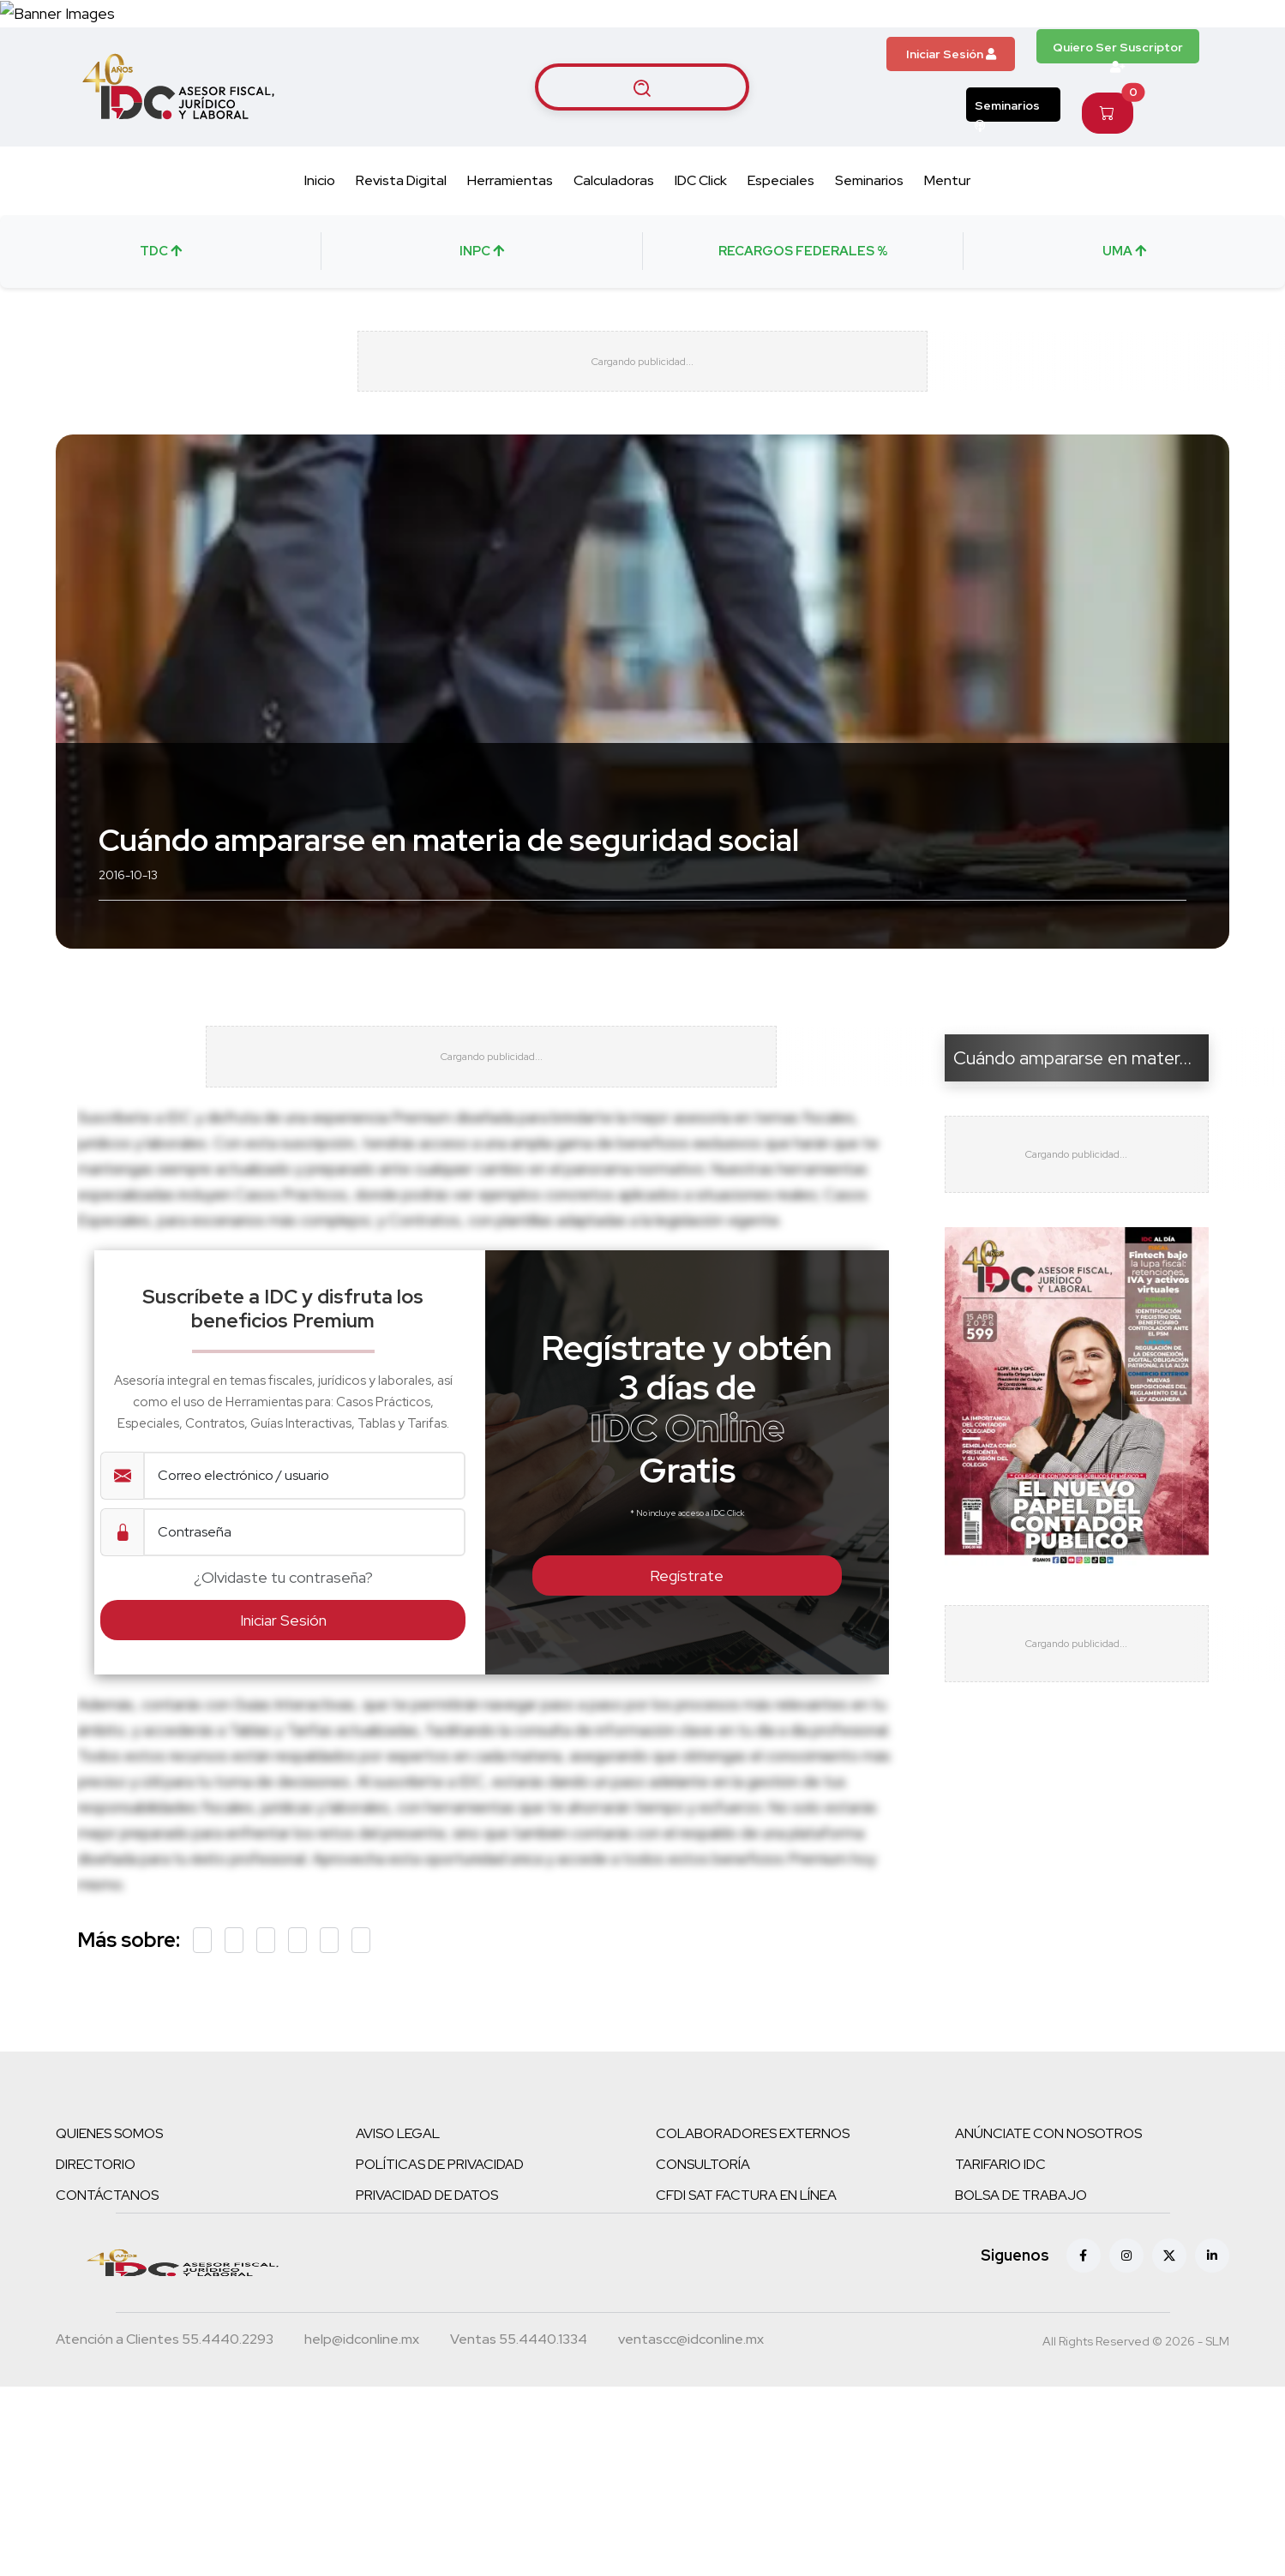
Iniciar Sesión (951, 118)
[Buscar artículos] (642, 151)
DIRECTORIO (95, 2260)
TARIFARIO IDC (1000, 2260)
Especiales (781, 244)
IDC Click (701, 244)
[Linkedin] (1212, 2351)
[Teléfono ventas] (518, 2437)
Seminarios (1007, 174)
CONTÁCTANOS (107, 2291)
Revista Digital (401, 244)
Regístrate (687, 1671)
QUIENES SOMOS (109, 2229)
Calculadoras (613, 244)
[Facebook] (1083, 2351)
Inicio (319, 244)
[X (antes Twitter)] (1169, 2351)
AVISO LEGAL (398, 2229)
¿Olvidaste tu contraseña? (283, 1673)
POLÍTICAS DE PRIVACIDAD (440, 2260)
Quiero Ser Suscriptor (1118, 115)
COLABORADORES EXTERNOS (753, 2229)
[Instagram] (1126, 2351)
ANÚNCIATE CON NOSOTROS (1048, 2229)
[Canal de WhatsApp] (1180, 45)
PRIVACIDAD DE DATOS (427, 2291)
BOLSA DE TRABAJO (1021, 2291)
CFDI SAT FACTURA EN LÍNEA (746, 2291)
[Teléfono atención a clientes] (164, 2437)
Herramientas (510, 244)
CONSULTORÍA (703, 2260)
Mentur (947, 244)
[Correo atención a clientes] (361, 2437)
